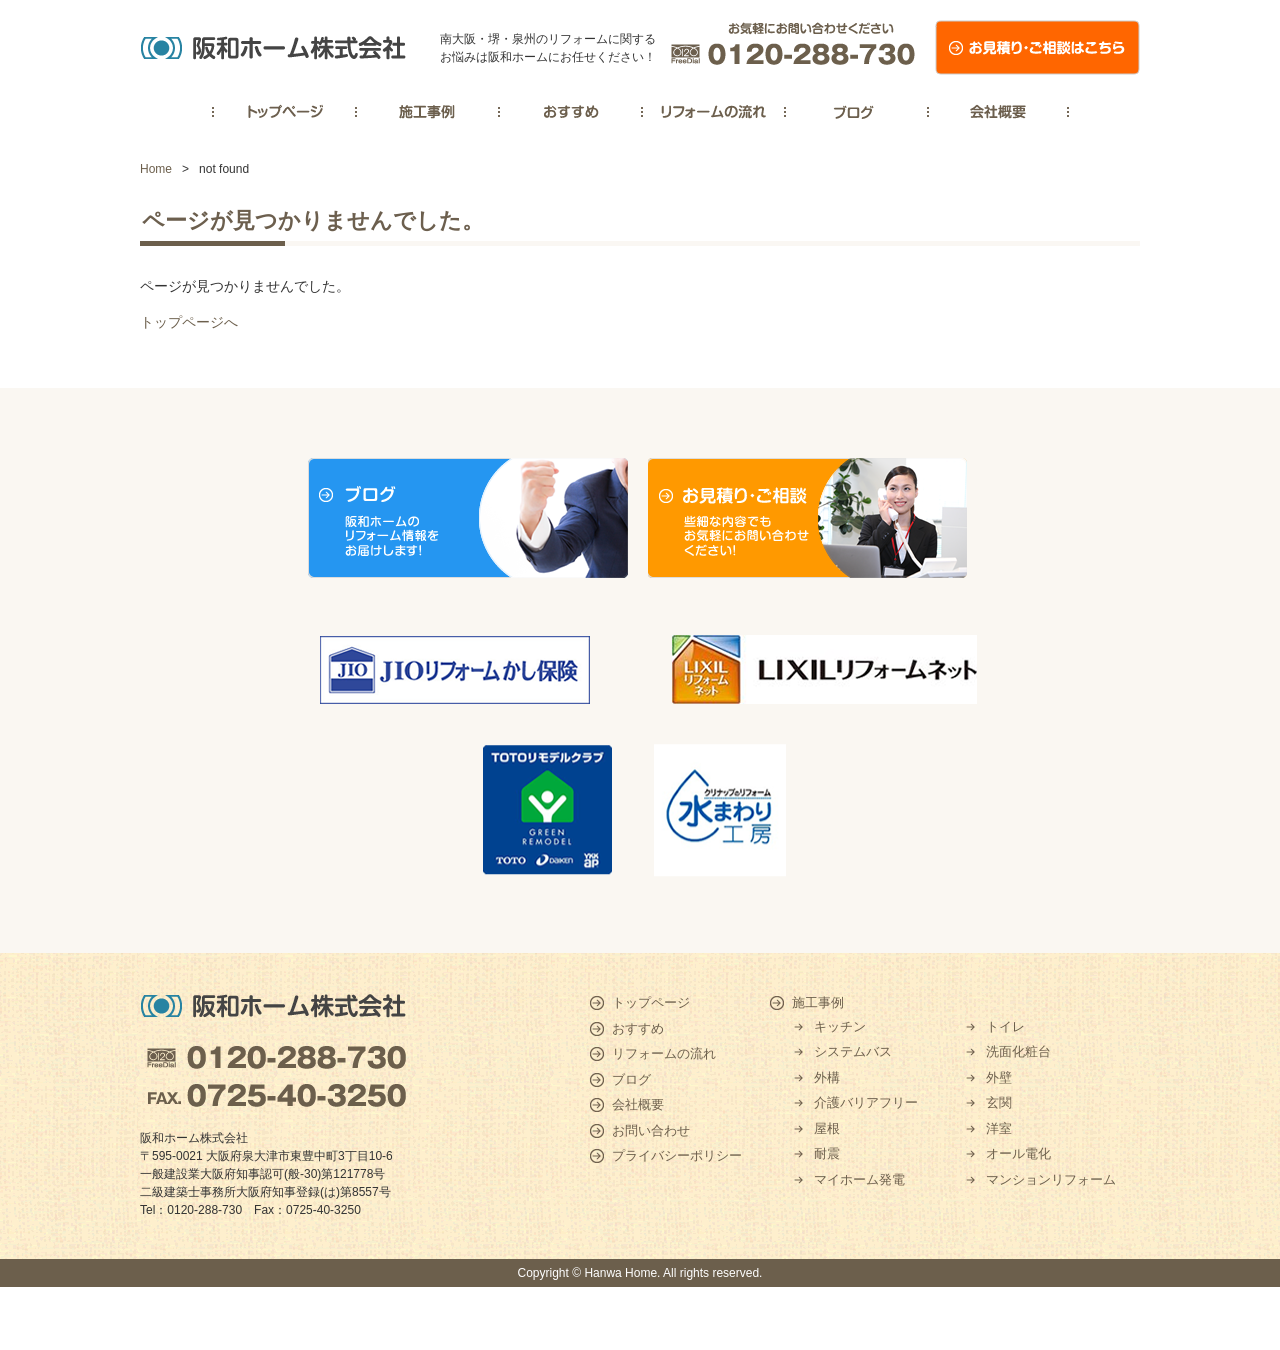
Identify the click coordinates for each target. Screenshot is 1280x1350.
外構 (827, 1077)
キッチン (840, 1026)
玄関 (999, 1102)
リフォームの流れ (664, 1053)
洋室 (999, 1128)
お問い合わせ (651, 1130)
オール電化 (1018, 1153)
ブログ (631, 1079)
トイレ (1005, 1026)
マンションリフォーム (1051, 1179)
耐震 (827, 1153)
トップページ (651, 1002)
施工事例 (818, 1002)
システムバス (853, 1051)
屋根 (827, 1128)
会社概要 (638, 1104)
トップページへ (189, 322)
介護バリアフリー (866, 1102)
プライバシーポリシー (677, 1155)
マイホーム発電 (859, 1179)
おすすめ (638, 1028)
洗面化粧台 (1018, 1051)
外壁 (999, 1077)
